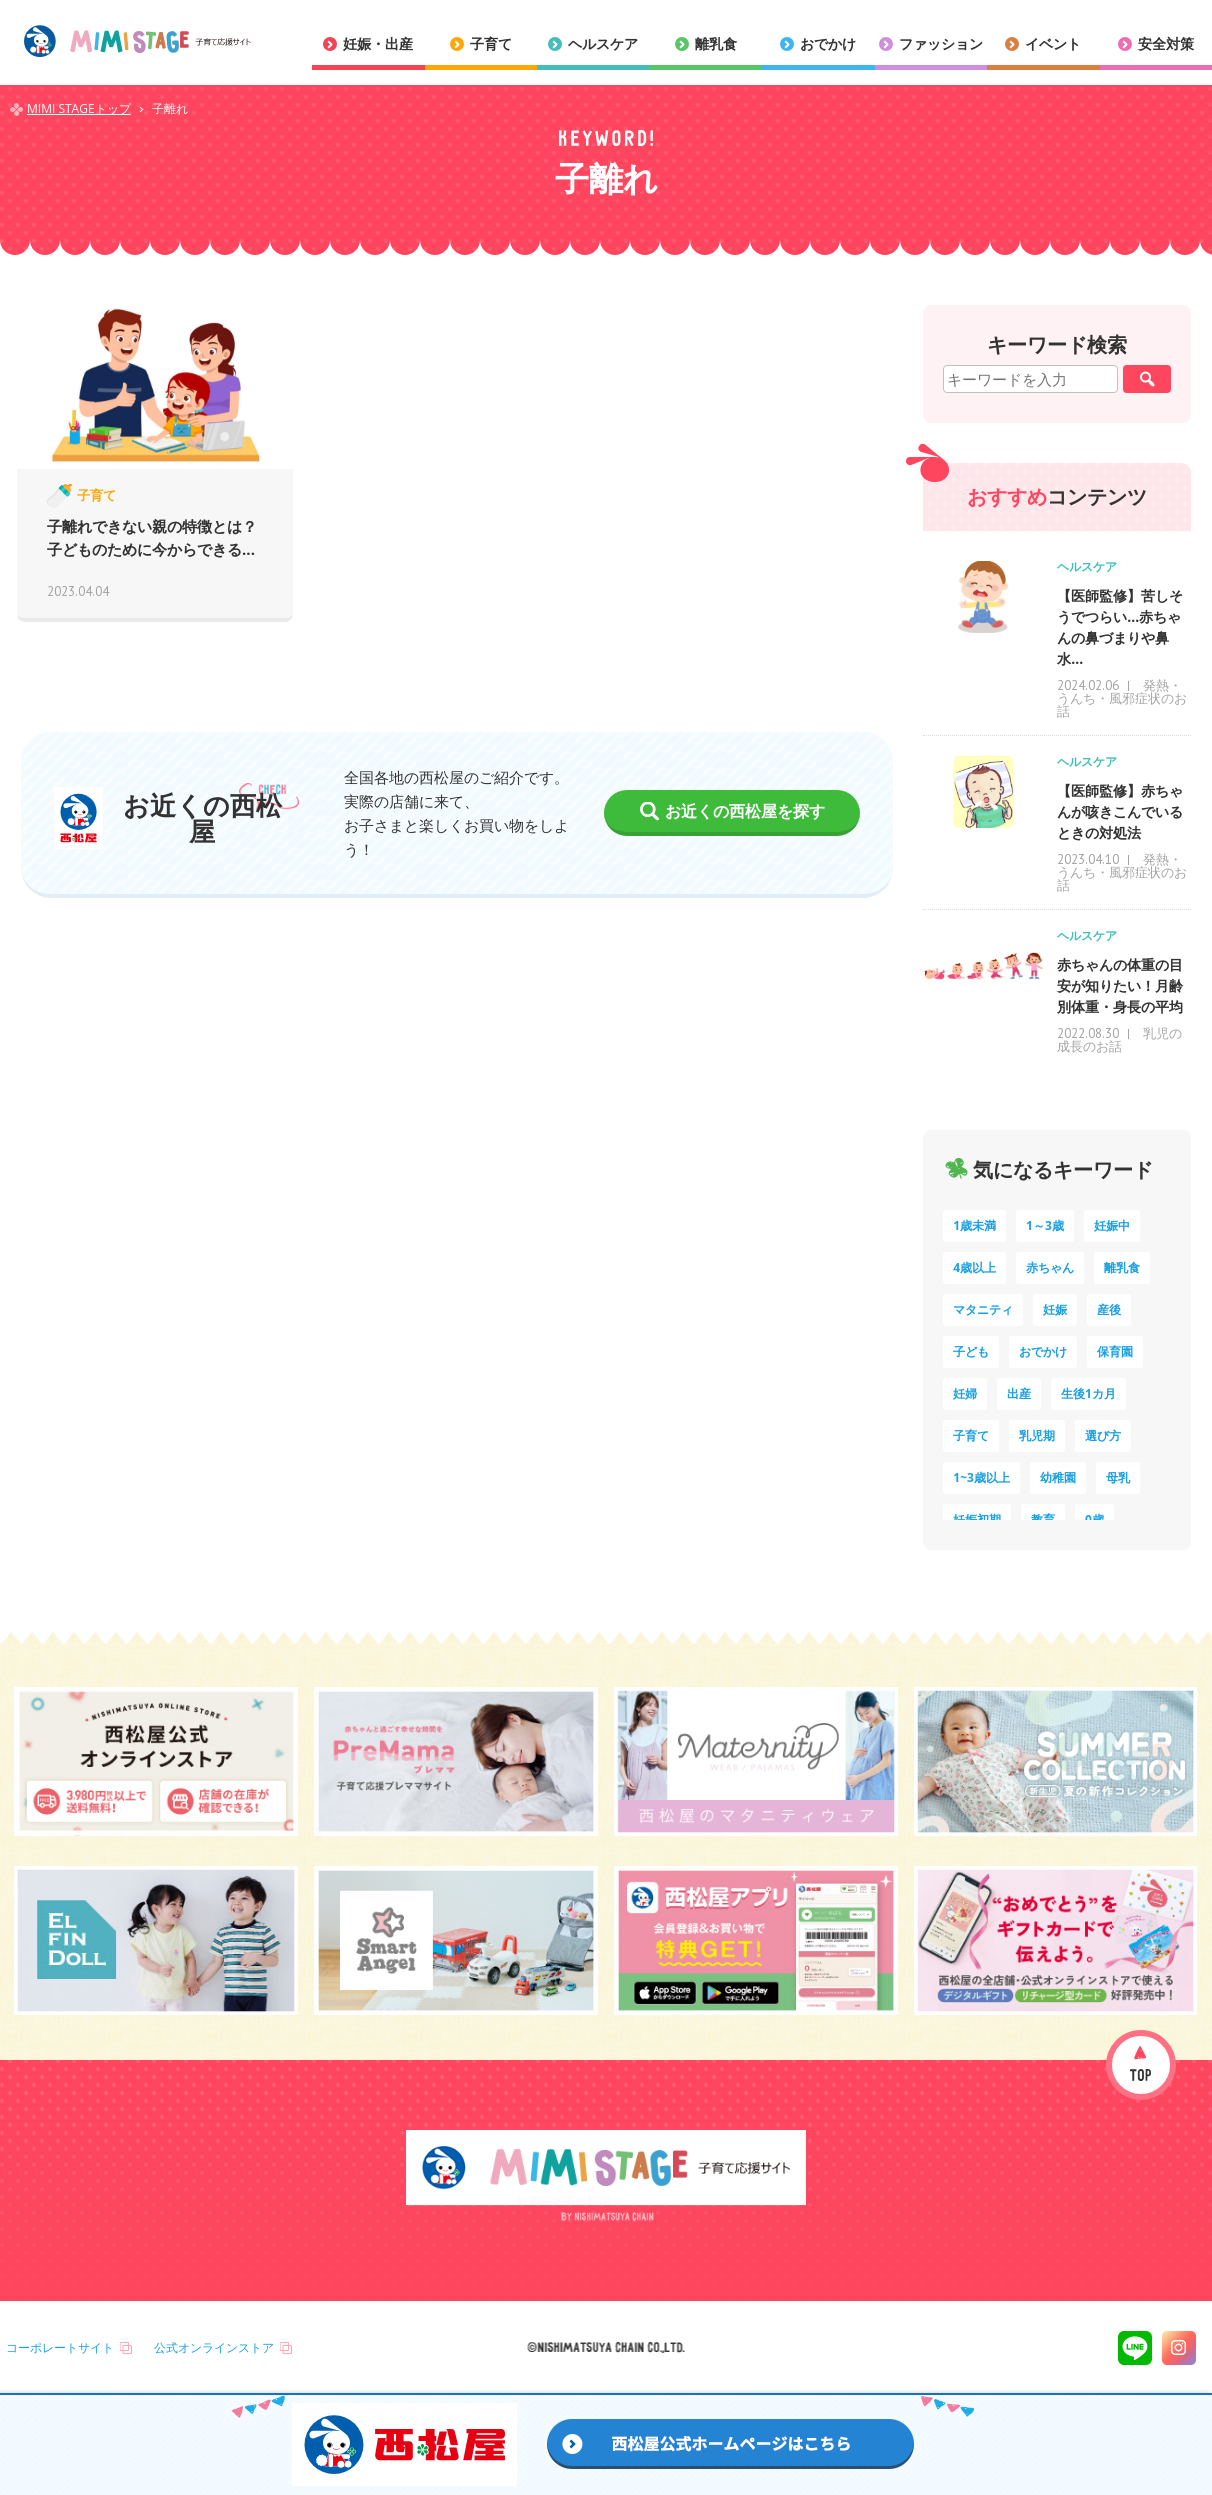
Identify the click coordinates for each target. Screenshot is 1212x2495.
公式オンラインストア (214, 2347)
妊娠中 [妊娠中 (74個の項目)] (1112, 1225)
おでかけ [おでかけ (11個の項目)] (1043, 1351)
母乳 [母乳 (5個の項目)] (1118, 1477)
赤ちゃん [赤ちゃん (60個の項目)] (1050, 1267)
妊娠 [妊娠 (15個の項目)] (1055, 1309)
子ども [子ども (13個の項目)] (971, 1351)
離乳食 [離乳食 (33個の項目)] (1122, 1267)
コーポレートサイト (60, 2347)
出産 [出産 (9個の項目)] (1019, 1393)
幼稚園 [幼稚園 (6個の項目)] (1058, 1477)
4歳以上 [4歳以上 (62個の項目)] (974, 1267)
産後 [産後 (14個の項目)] (1109, 1309)
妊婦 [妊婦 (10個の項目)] (965, 1393)
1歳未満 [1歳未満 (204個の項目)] (974, 1225)
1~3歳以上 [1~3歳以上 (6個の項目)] (981, 1477)
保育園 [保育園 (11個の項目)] (1115, 1351)
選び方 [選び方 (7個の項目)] (1103, 1435)
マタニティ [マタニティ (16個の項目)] (983, 1309)
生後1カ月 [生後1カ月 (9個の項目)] (1088, 1393)
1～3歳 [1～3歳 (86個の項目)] (1045, 1225)
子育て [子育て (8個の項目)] (971, 1435)
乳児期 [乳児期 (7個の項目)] (1037, 1435)
